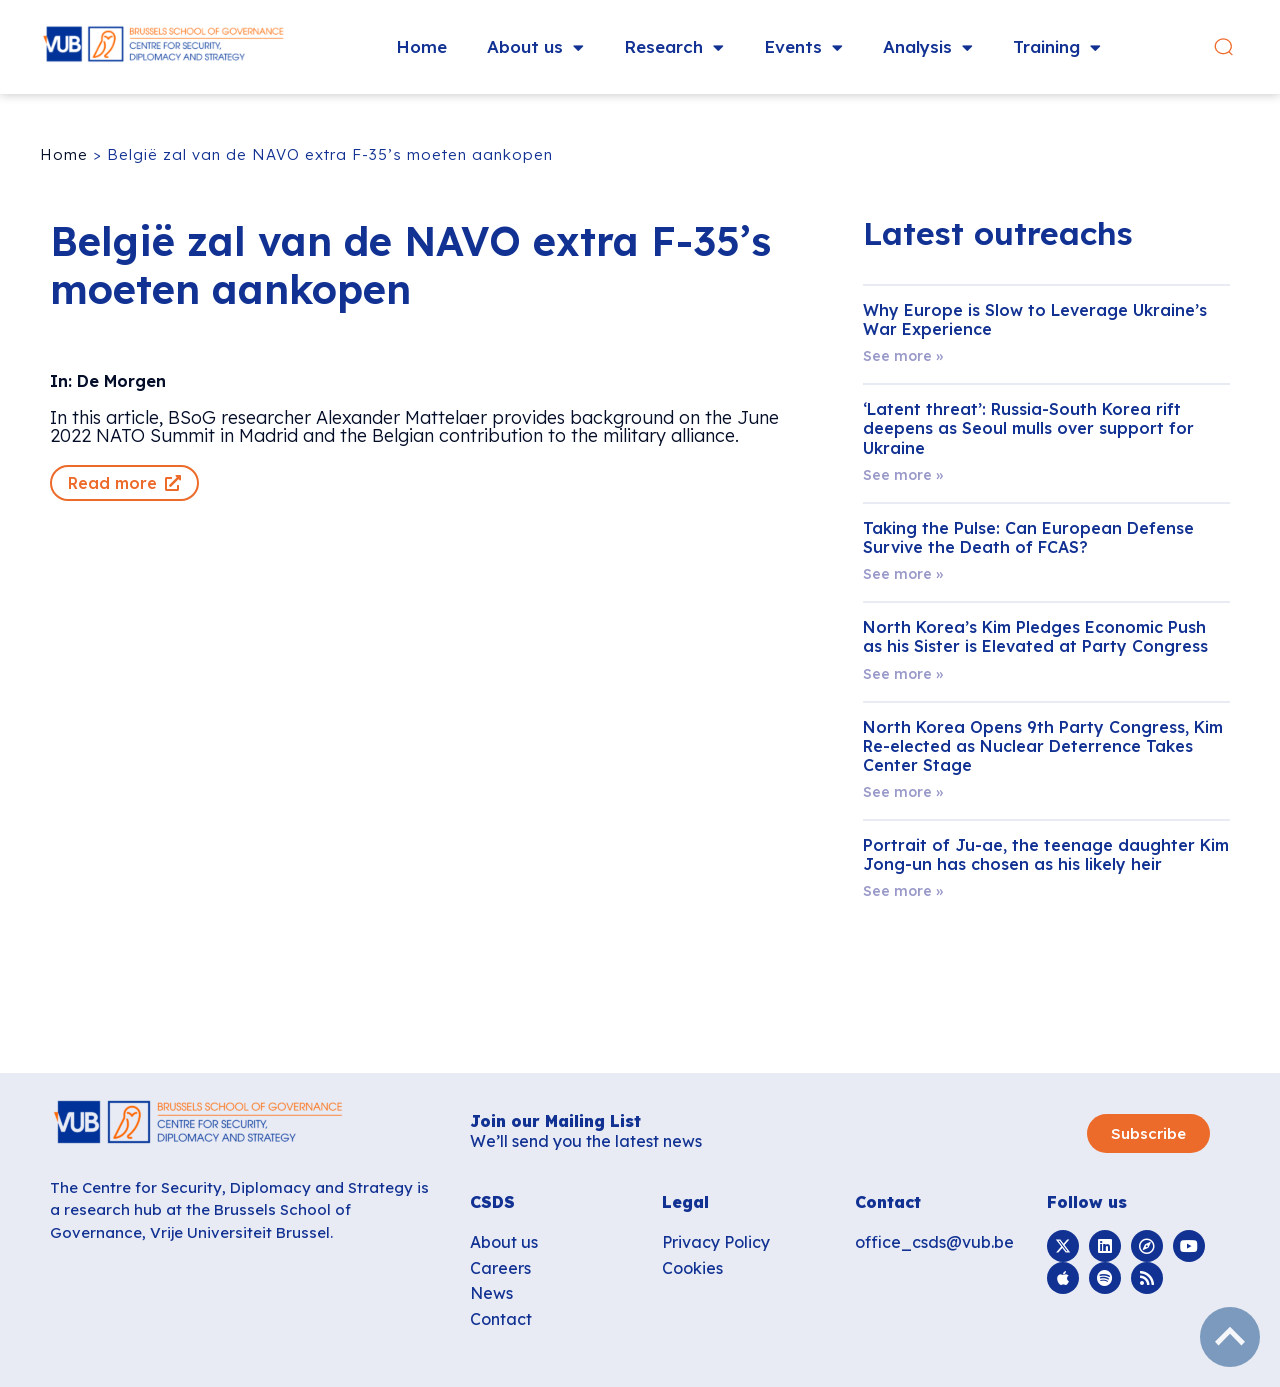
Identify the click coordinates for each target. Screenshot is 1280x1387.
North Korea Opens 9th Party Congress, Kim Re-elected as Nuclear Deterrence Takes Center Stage (1043, 746)
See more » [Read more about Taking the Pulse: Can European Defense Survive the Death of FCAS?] (903, 574)
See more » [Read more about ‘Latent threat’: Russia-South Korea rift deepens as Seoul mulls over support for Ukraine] (903, 475)
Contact (501, 1319)
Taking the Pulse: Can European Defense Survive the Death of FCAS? (1028, 537)
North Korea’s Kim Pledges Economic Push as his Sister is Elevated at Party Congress (1035, 636)
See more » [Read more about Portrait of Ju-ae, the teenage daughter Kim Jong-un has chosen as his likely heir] (903, 891)
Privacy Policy (716, 1242)
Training (1057, 47)
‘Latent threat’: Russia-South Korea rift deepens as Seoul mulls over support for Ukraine (1028, 428)
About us (535, 47)
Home (421, 46)
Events (803, 47)
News (491, 1293)
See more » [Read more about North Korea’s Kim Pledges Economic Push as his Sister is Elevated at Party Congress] (903, 674)
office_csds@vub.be (934, 1242)
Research (674, 47)
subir (1230, 1337)
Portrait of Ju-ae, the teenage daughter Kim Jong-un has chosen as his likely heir (1046, 854)
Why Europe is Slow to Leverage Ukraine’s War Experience (1035, 319)
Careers (500, 1268)
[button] (1223, 47)
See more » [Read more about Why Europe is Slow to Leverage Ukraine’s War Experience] (903, 356)
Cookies (692, 1268)
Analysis (928, 47)
